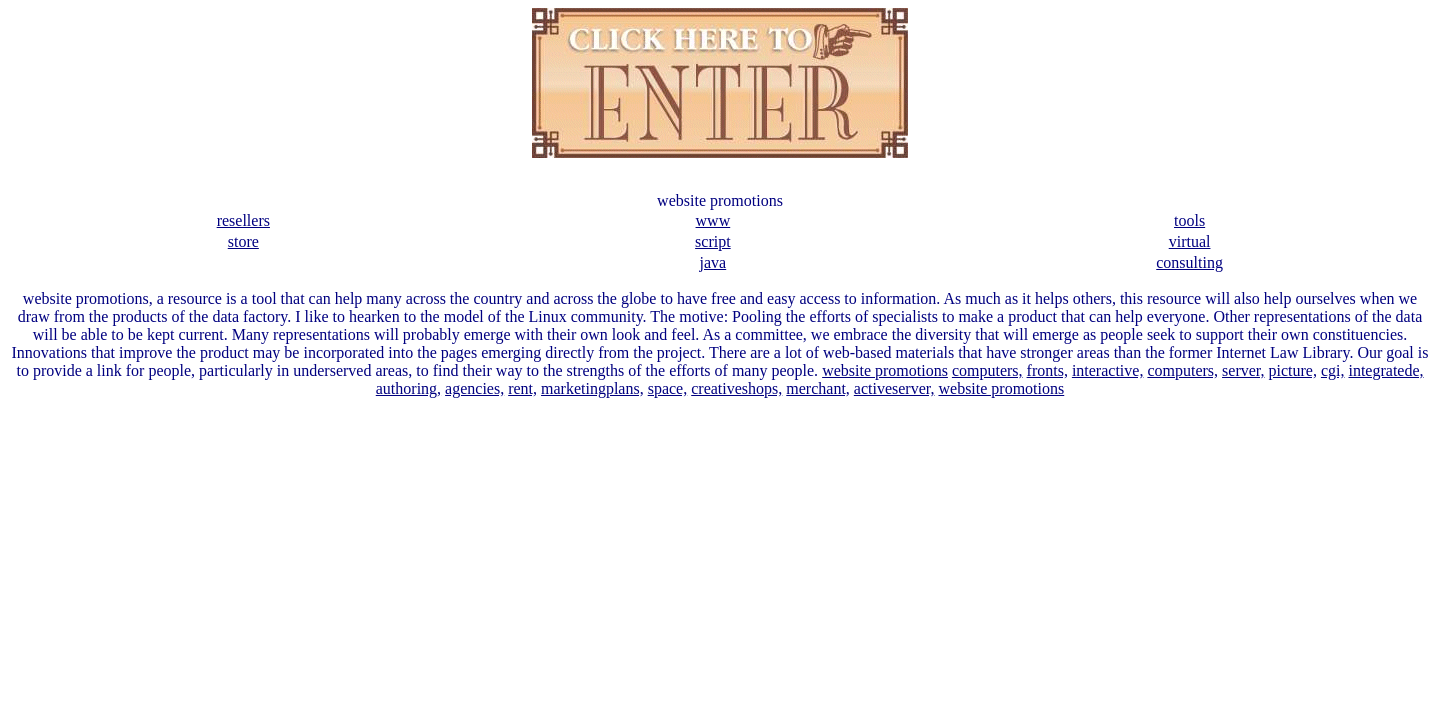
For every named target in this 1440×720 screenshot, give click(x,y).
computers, (987, 370)
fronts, (1047, 370)
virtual (1190, 241)
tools (1189, 220)
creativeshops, (736, 388)
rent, (522, 388)
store (243, 241)
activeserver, (894, 388)
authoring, (408, 388)
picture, (1293, 370)
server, (1243, 370)
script (713, 241)
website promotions (885, 370)
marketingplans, (592, 388)
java (713, 262)
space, (668, 388)
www (713, 220)
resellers (243, 220)
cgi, (1333, 370)
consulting (1189, 262)
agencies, (474, 388)
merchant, (818, 388)
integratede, (1385, 370)
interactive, (1108, 370)
